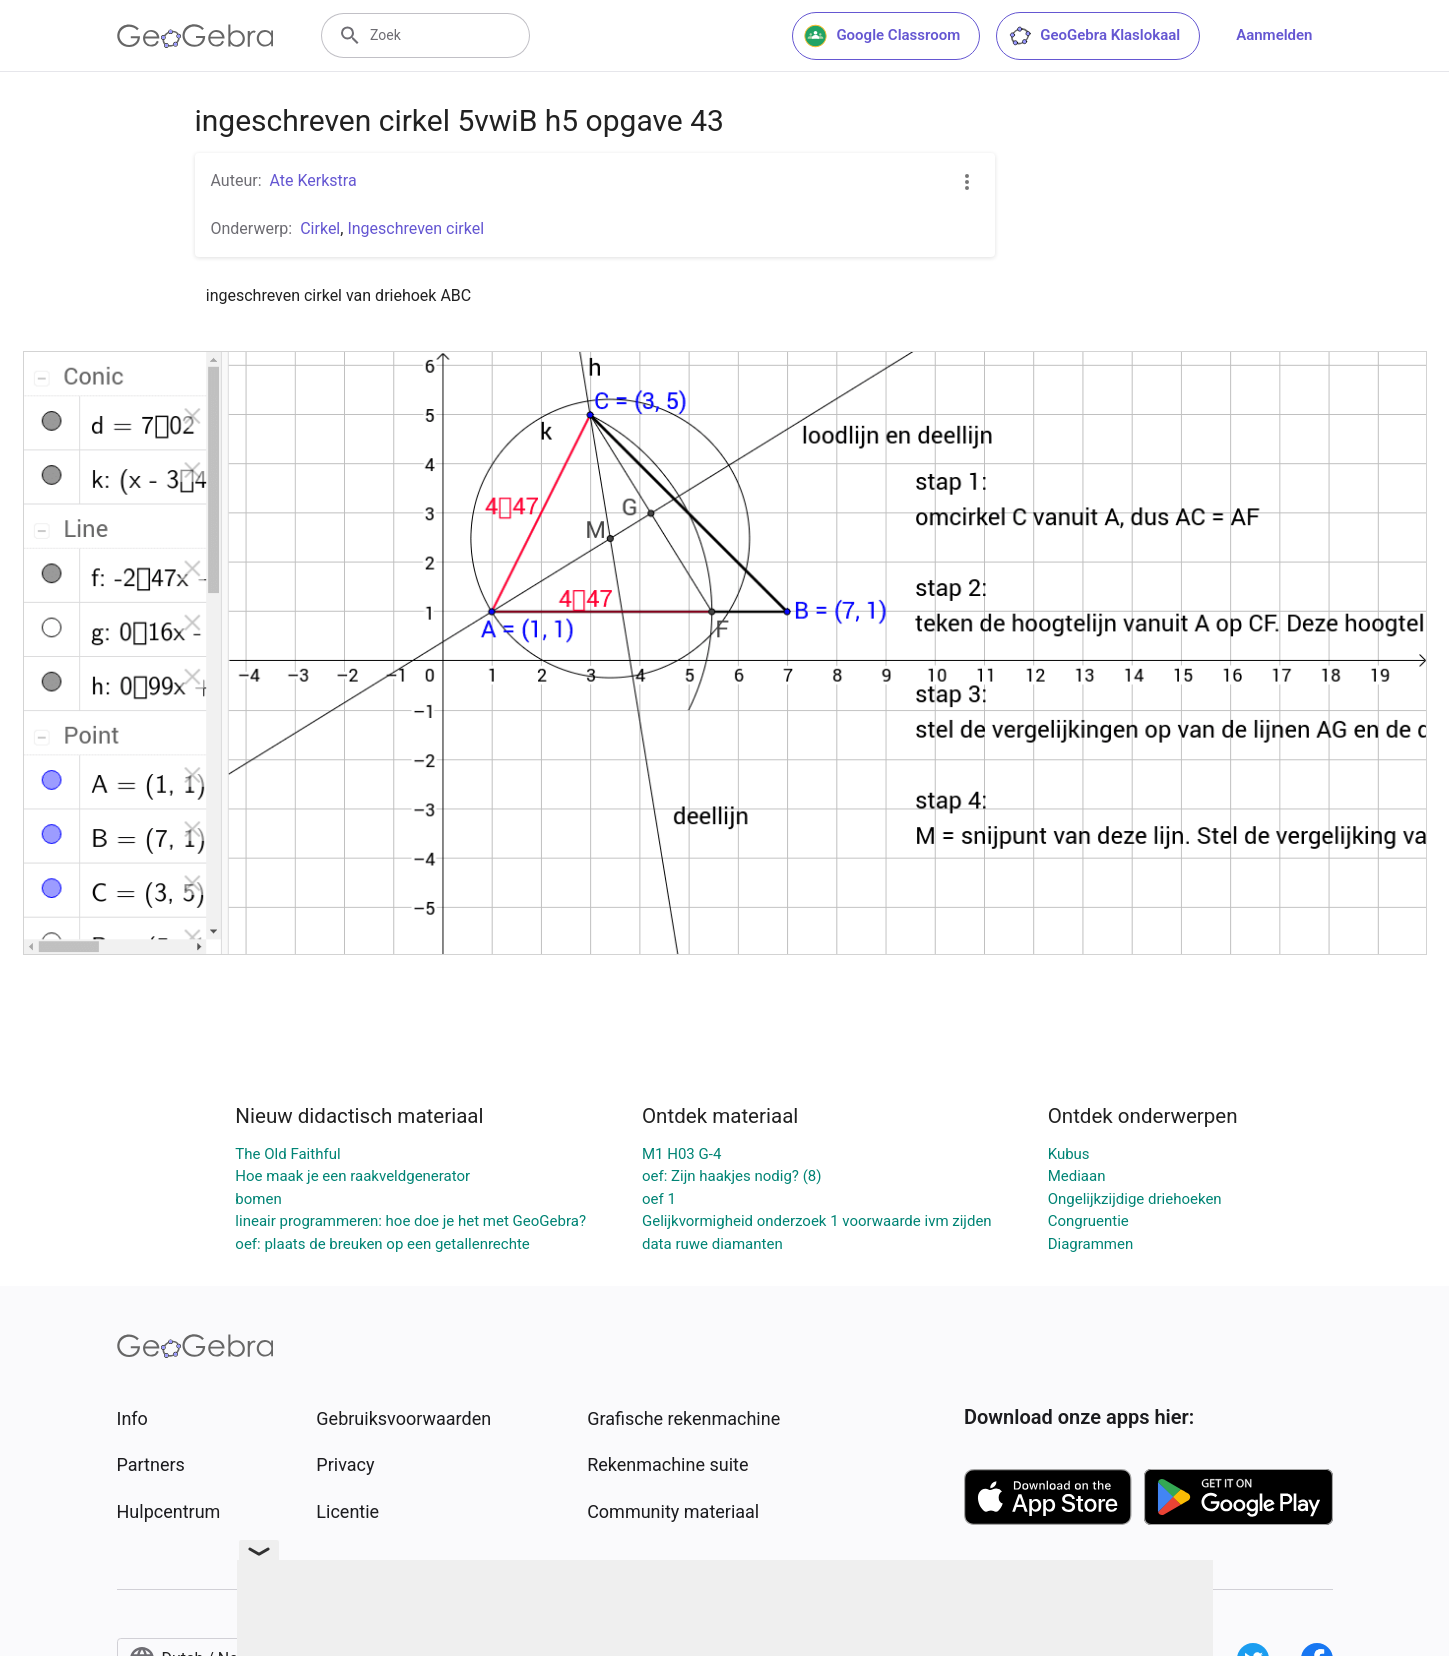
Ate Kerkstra (313, 180)
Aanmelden (1274, 35)
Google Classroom (882, 36)
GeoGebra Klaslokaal (1094, 36)
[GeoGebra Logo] (195, 36)
